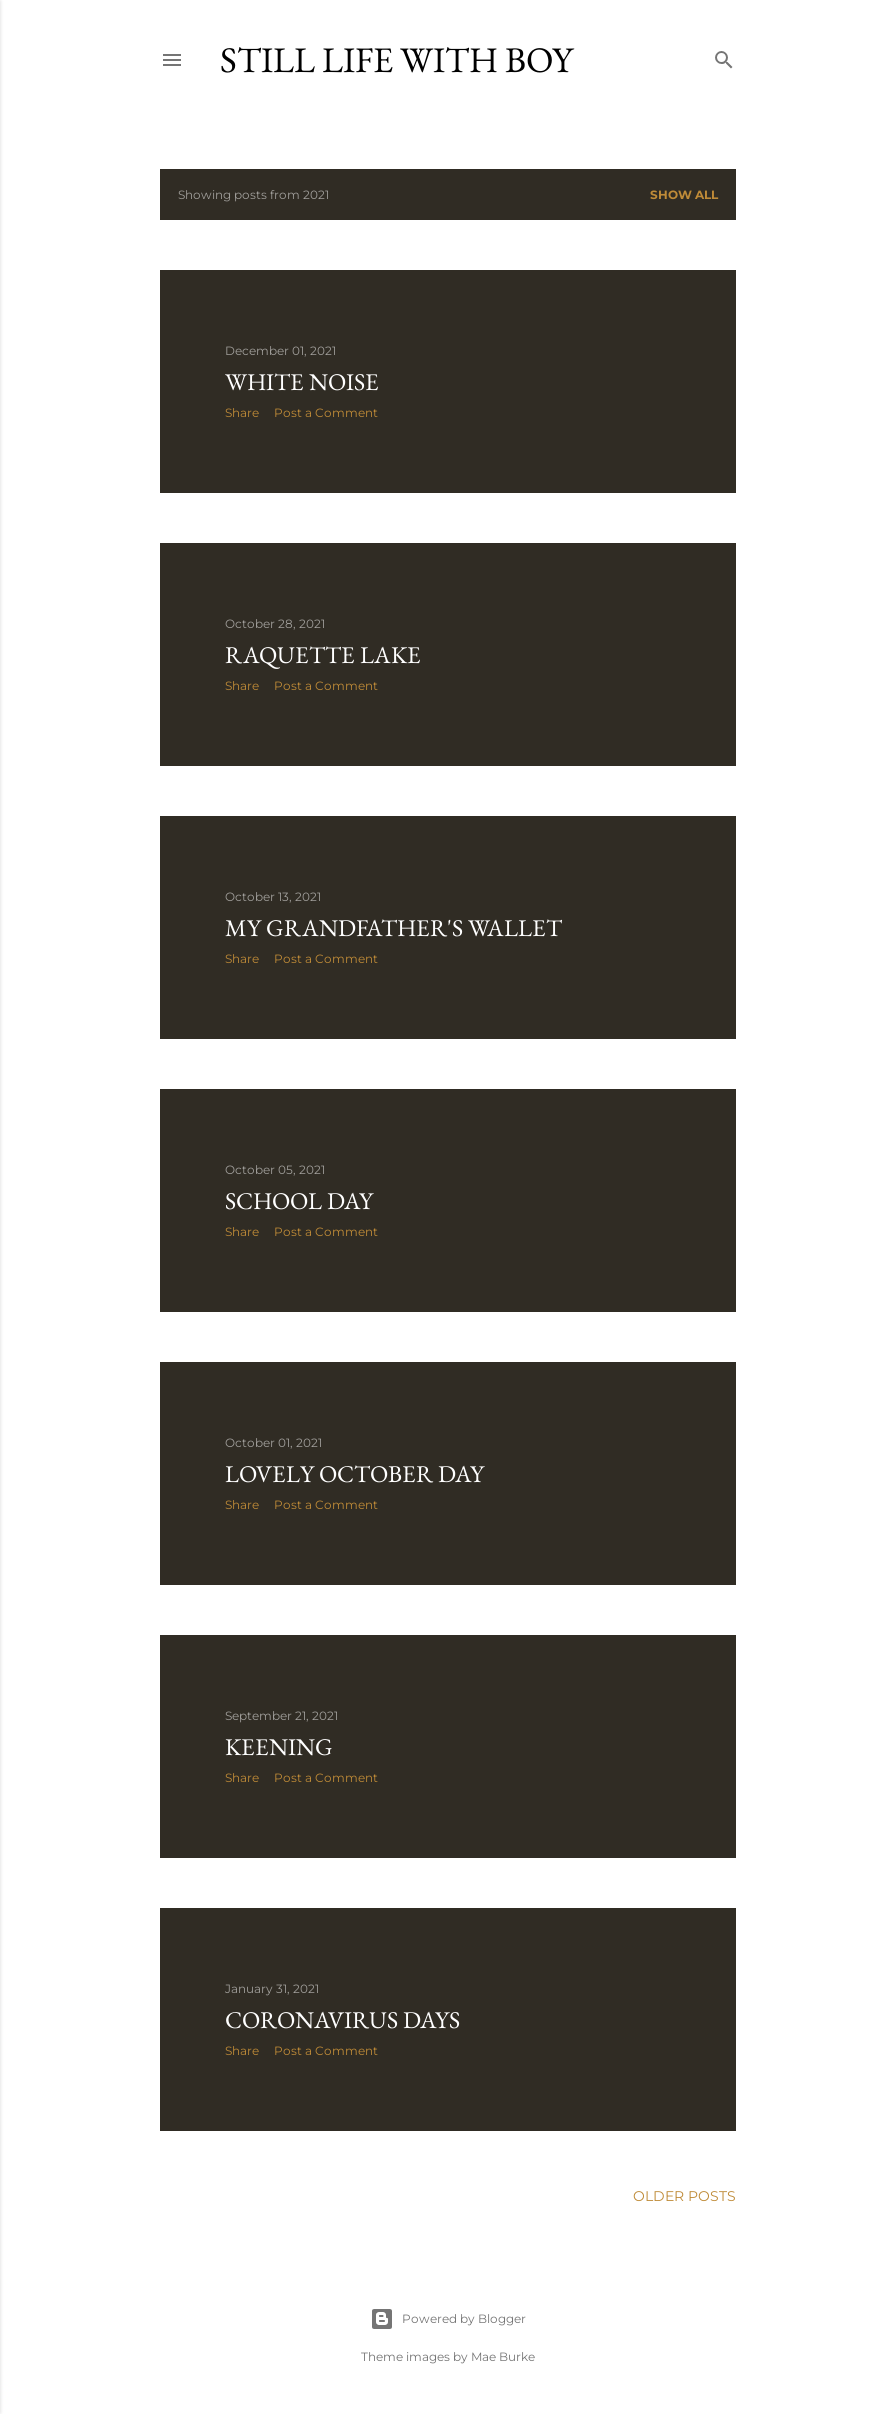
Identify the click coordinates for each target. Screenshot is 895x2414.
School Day (299, 1200)
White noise (302, 381)
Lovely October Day (354, 1473)
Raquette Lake (323, 654)
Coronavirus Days (342, 2019)
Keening (279, 1746)
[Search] (724, 55)
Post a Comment (326, 412)
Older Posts (684, 2196)
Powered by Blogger (448, 2319)
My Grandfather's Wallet (393, 927)
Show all (684, 194)
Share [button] (242, 412)
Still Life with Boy (396, 59)
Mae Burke (503, 2356)
